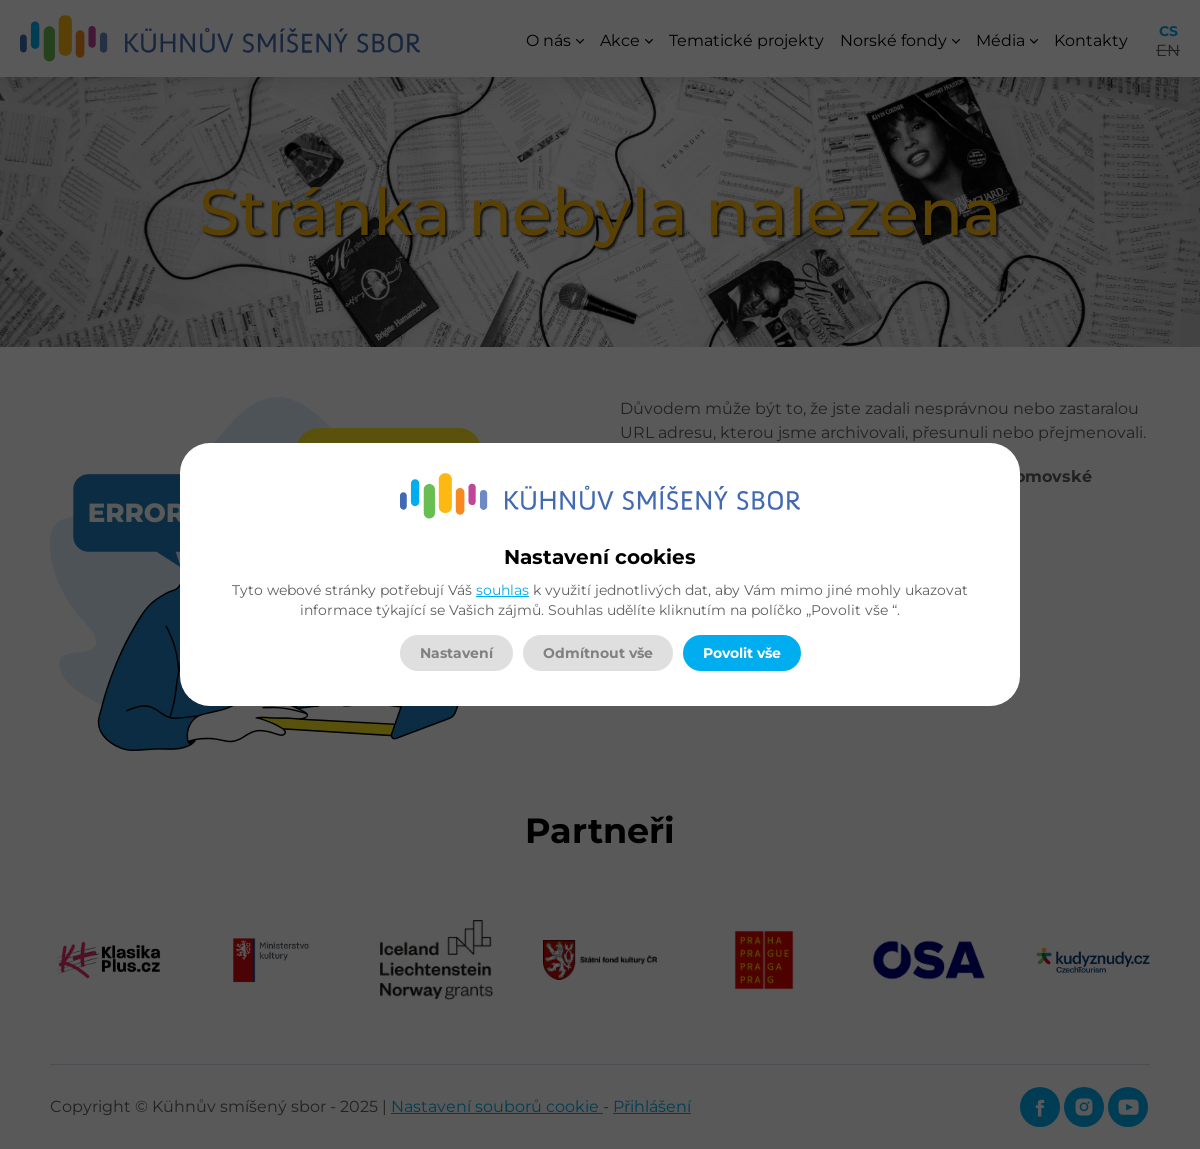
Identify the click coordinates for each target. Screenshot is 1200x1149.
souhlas (502, 590)
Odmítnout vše (598, 653)
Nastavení (456, 653)
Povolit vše (742, 653)
